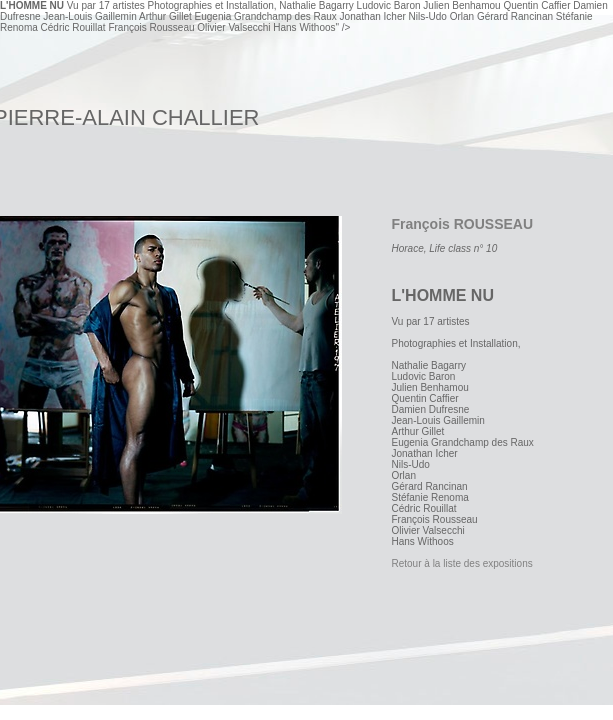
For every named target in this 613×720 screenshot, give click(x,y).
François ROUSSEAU (463, 224)
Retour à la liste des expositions (462, 563)
